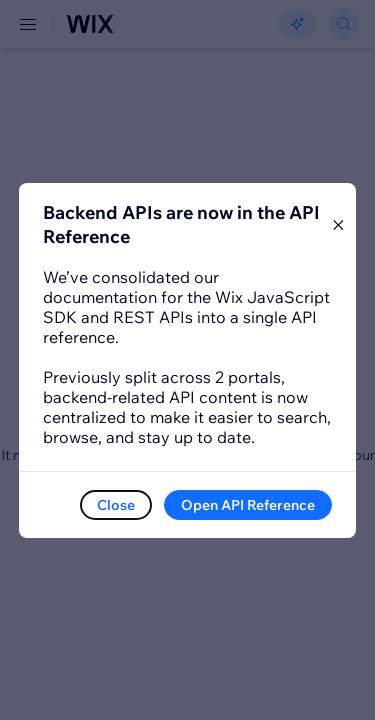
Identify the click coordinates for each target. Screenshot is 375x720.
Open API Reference (248, 505)
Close (116, 505)
